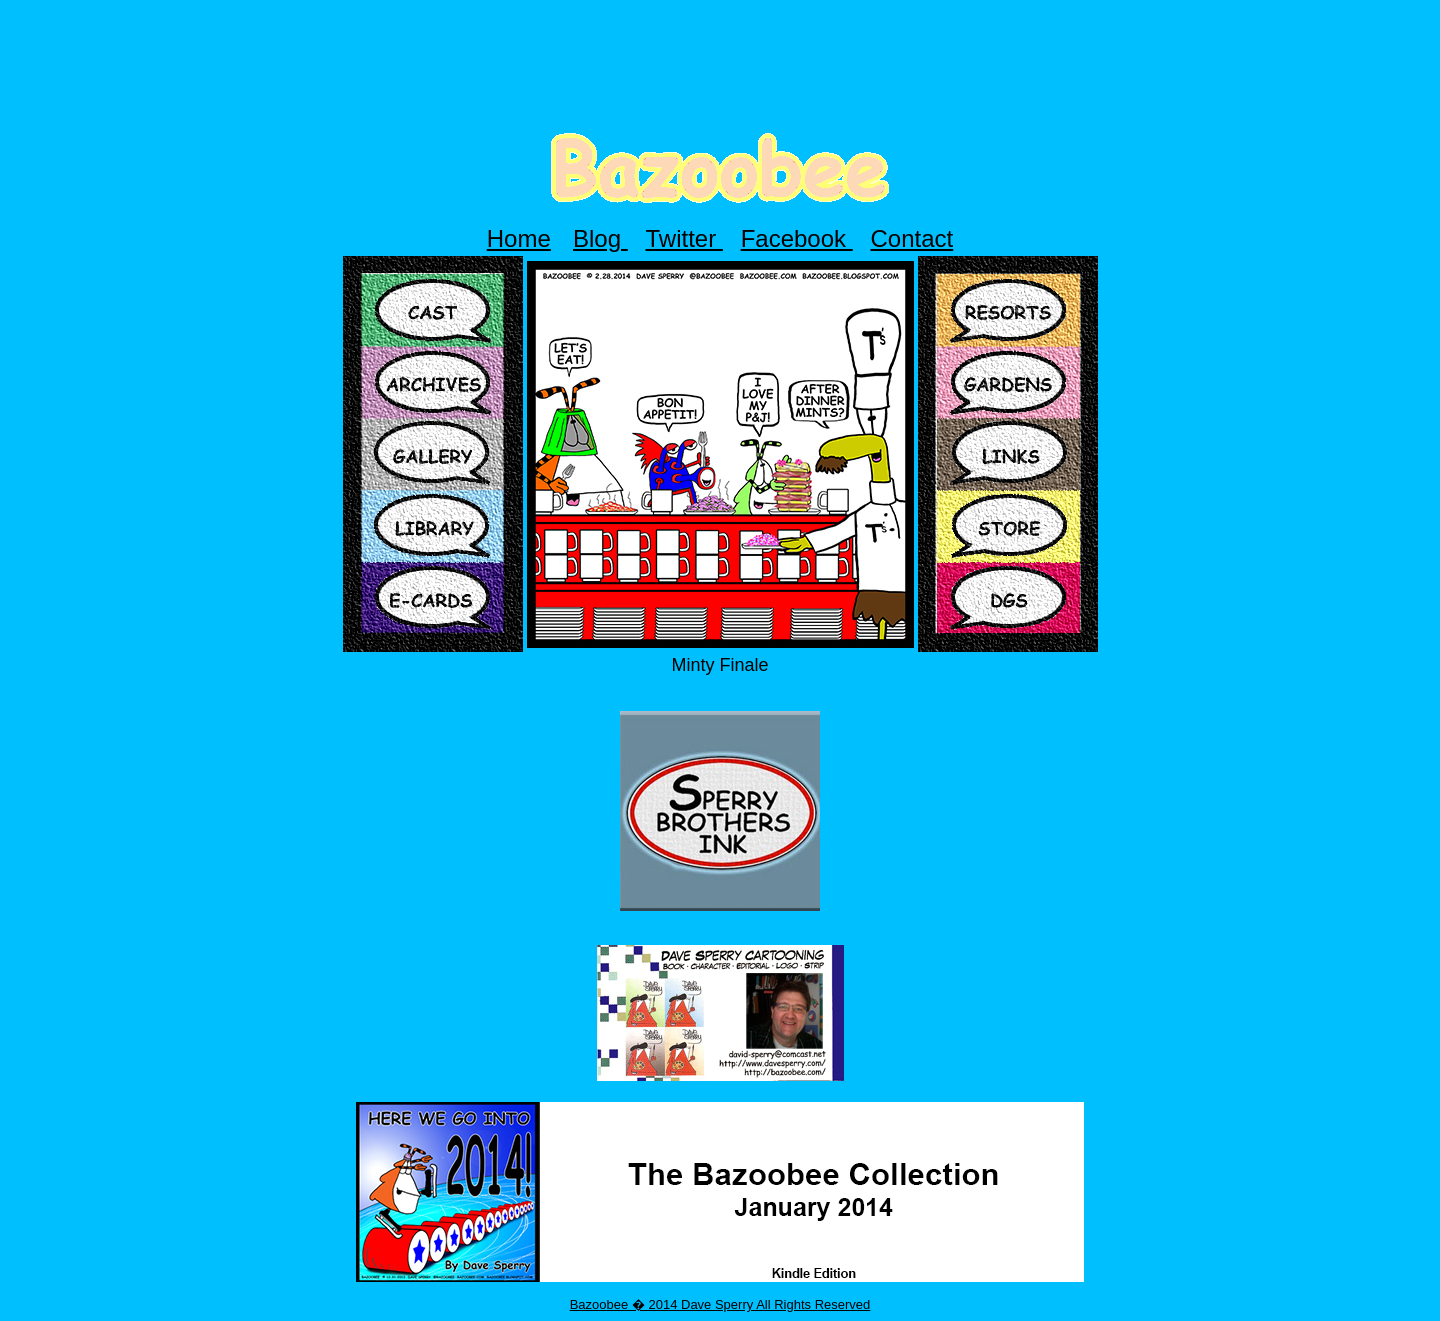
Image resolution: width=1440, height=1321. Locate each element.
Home (519, 238)
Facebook (797, 238)
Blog (600, 238)
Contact (912, 238)
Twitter (684, 238)
